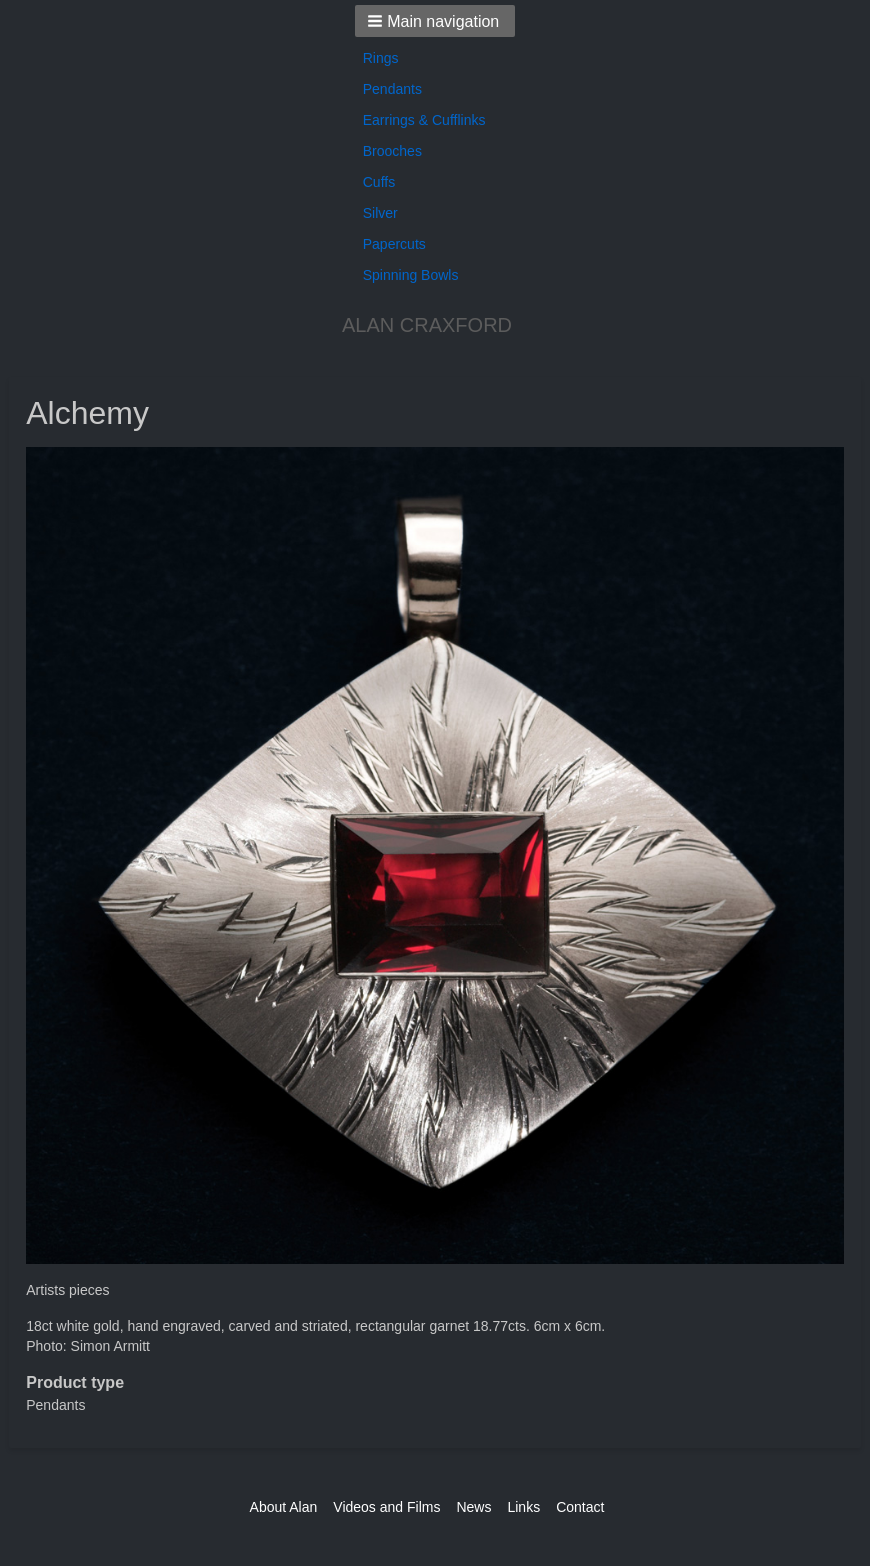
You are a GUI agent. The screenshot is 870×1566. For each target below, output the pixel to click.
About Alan (284, 1507)
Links (523, 1507)
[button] (435, 21)
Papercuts (394, 244)
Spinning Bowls (411, 275)
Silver (380, 213)
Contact (580, 1507)
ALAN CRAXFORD (427, 325)
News (473, 1507)
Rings (381, 58)
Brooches (392, 151)
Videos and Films (386, 1507)
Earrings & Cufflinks (424, 120)
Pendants (392, 89)
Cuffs (379, 182)
